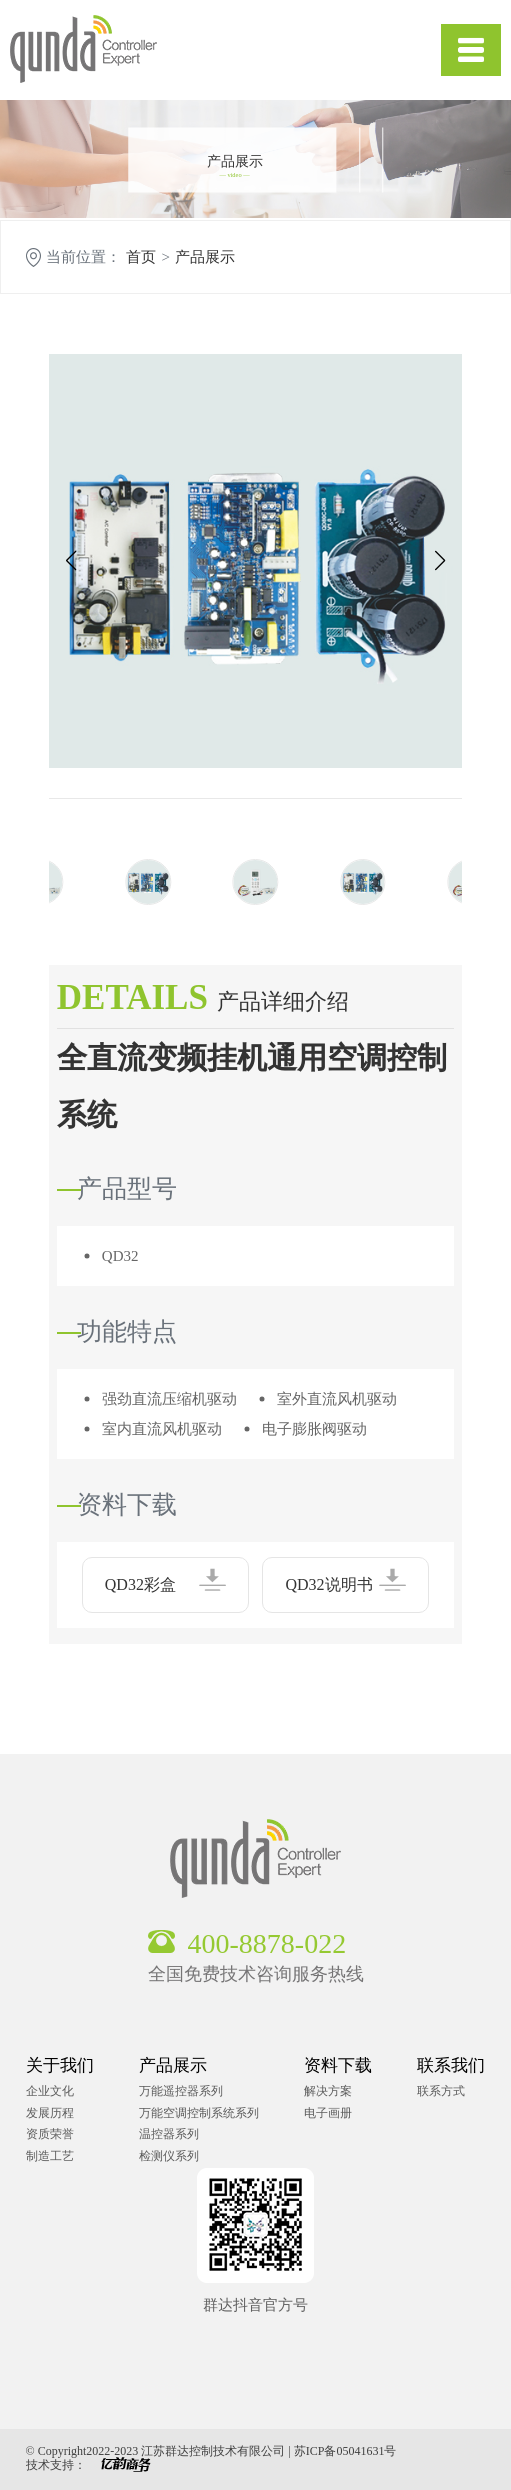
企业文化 (50, 2091)
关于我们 (60, 2065)
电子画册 (328, 2113)
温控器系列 (169, 2134)
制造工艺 (50, 2156)
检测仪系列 (169, 2156)
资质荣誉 (50, 2134)
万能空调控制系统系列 (199, 2113)
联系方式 (441, 2091)
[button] (71, 561)
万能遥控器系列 (181, 2091)
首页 (141, 257)
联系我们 (451, 2065)
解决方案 (328, 2091)
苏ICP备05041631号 (345, 2451)
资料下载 (338, 2065)
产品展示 (205, 257)
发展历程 (50, 2113)
